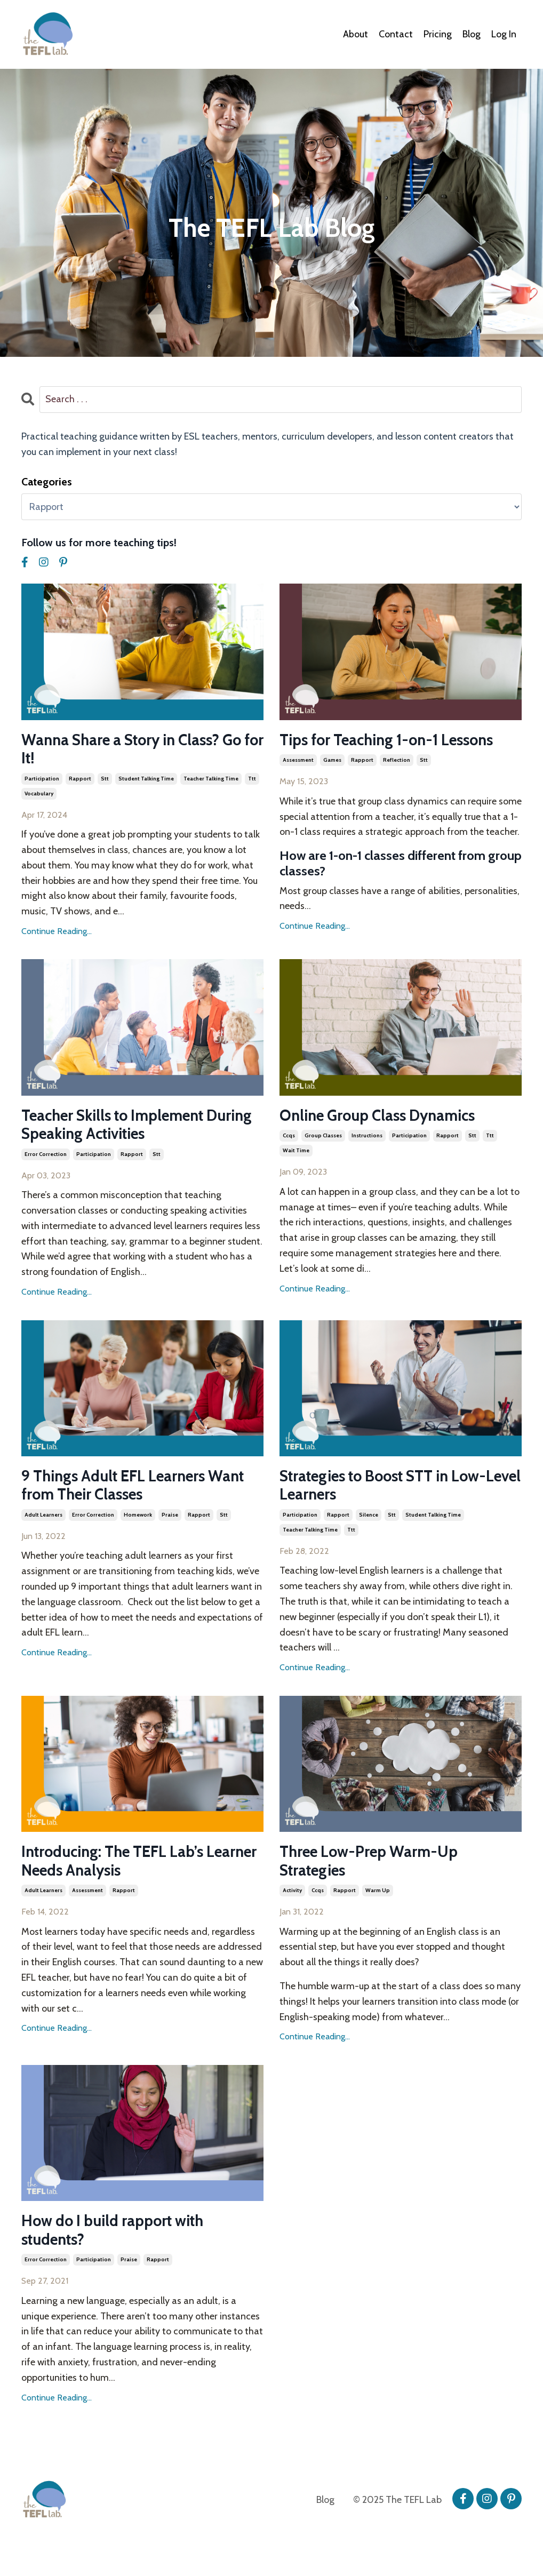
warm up (377, 1897)
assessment (298, 760)
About (355, 34)
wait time (296, 1153)
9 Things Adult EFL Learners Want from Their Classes (139, 1490)
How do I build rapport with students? (119, 2238)
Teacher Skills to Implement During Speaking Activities (119, 1127)
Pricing (438, 34)
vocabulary (39, 795)
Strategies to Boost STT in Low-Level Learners (392, 1490)
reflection (396, 760)
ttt (252, 780)
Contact (396, 34)
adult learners (43, 1520)
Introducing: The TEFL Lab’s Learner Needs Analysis (118, 1867)
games (332, 760)
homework (138, 1520)
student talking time (146, 780)
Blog (471, 34)
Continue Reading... (56, 933)
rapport (80, 780)
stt (105, 780)
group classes (323, 1138)
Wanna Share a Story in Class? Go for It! (138, 750)
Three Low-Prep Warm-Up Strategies (373, 1867)
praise (170, 1520)
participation (42, 780)
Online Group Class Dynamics (384, 1117)
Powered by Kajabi (492, 2548)
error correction (46, 1157)
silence (368, 1520)
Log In (503, 34)
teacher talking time (210, 780)
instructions (367, 1138)
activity (292, 1897)
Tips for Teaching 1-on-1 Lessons (394, 740)
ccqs (289, 1138)
